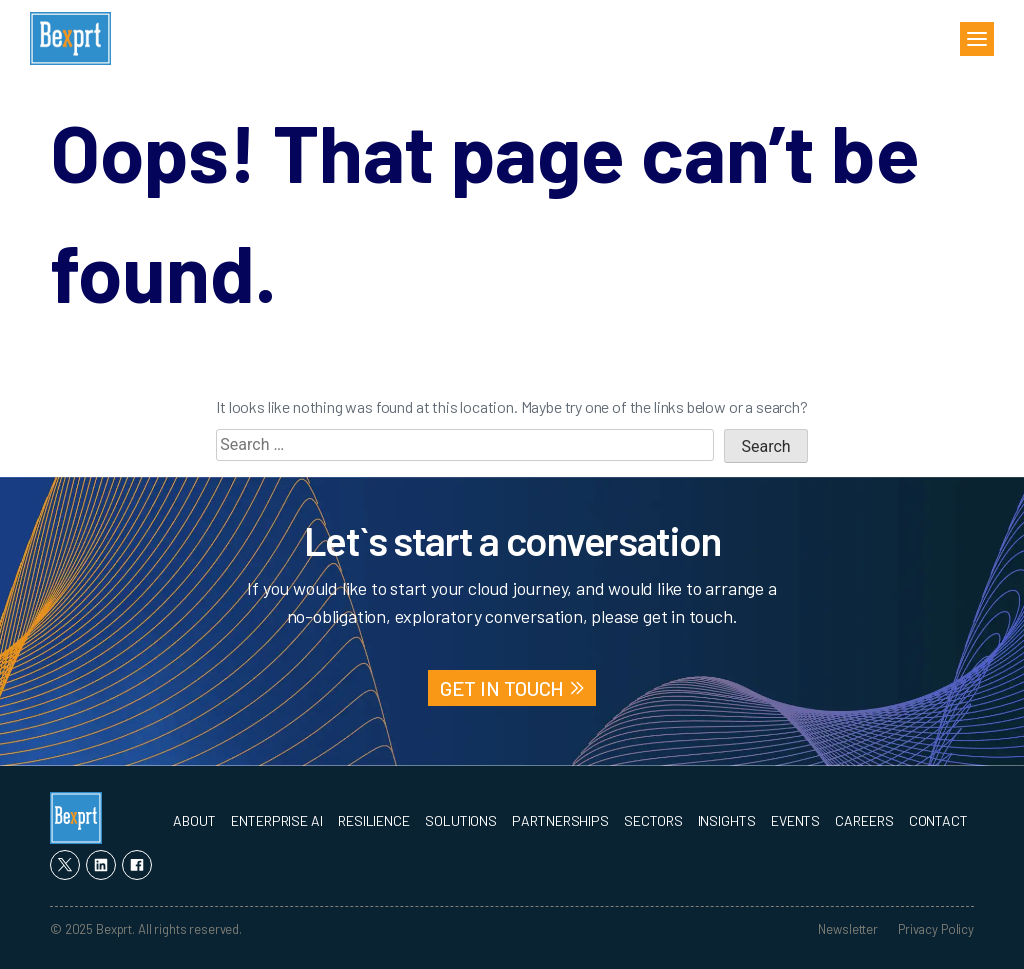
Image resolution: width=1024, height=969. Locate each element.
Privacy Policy (936, 929)
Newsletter (848, 929)
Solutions (461, 820)
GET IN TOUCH (502, 688)
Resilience (374, 820)
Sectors (653, 820)
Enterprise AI (277, 820)
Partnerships (560, 820)
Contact (938, 820)
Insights (727, 820)
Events (795, 820)
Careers (864, 820)
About (194, 820)
